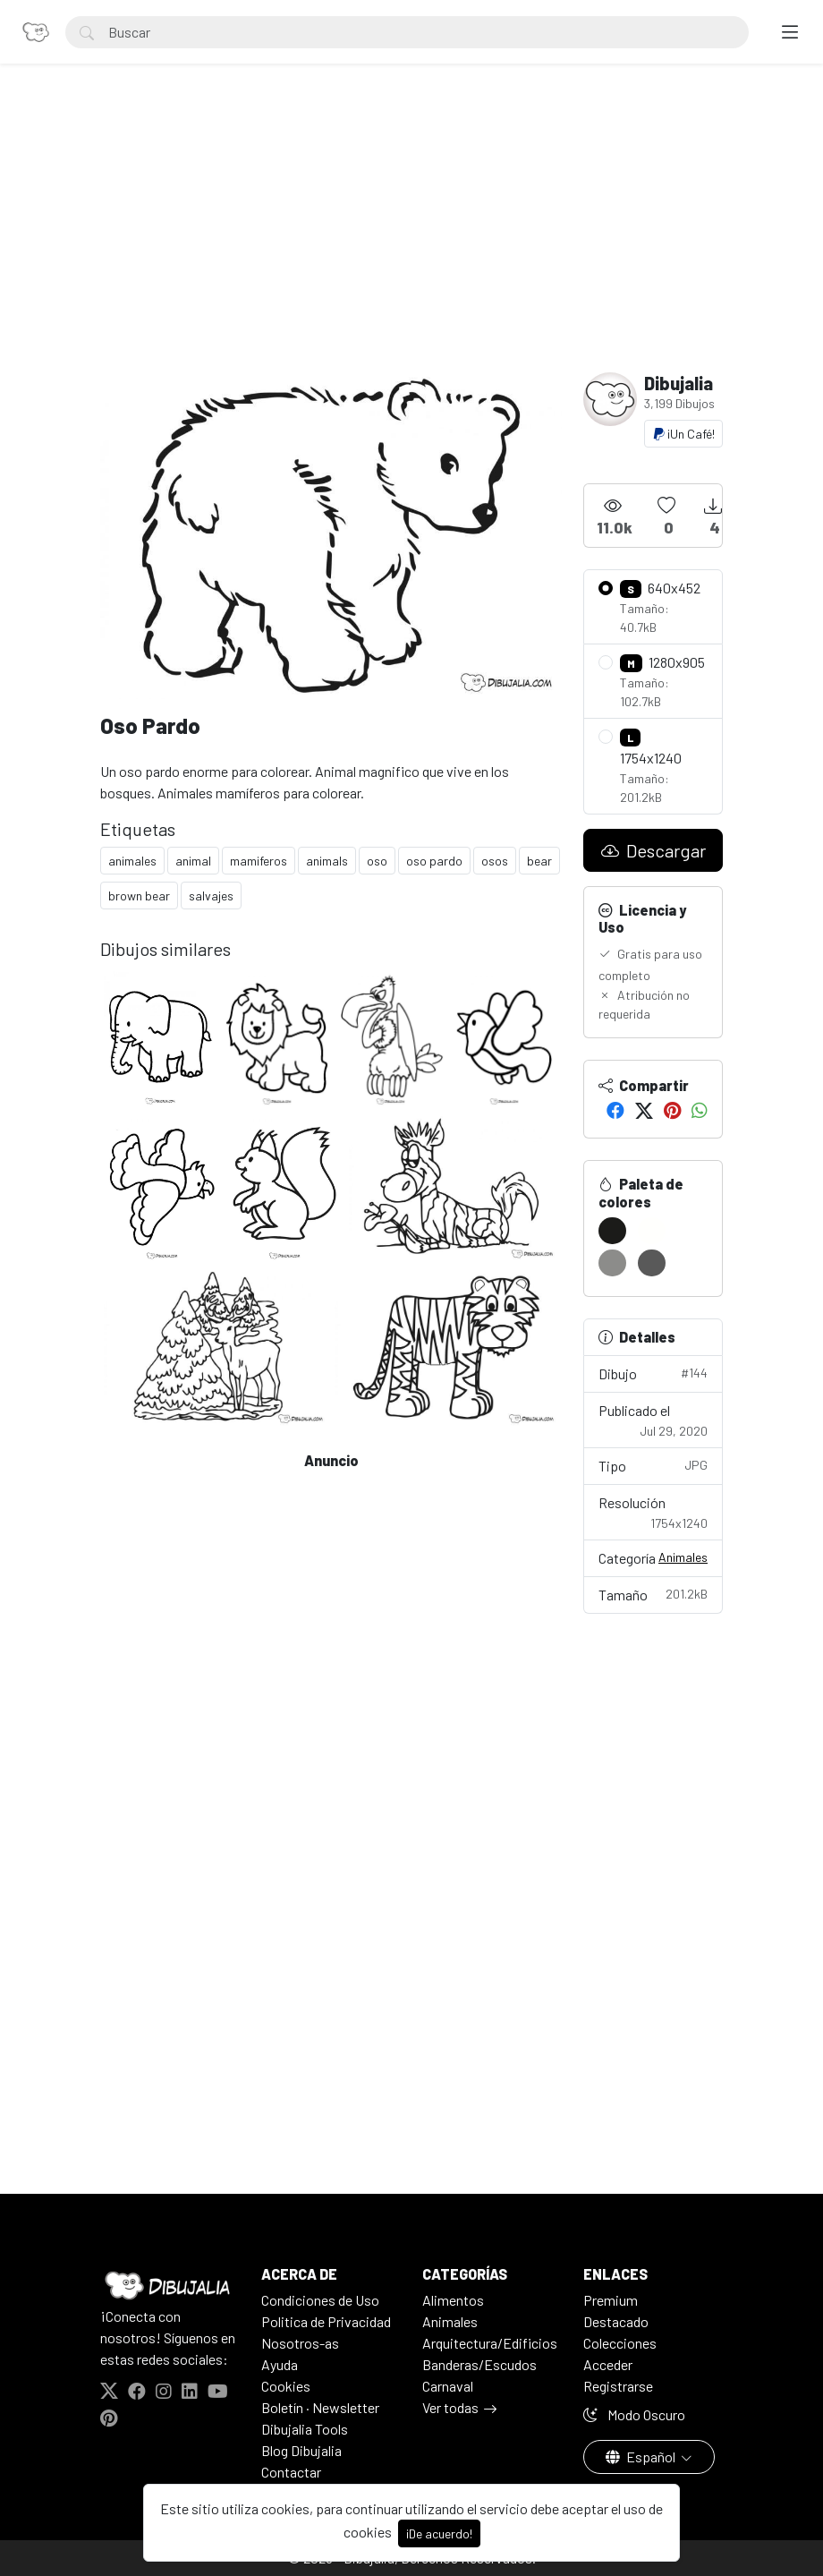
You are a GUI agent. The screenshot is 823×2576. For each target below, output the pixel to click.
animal (193, 860)
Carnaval (447, 2385)
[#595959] (652, 1263)
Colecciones (620, 2342)
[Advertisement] (411, 238)
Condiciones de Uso (320, 2299)
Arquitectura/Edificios (489, 2342)
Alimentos (453, 2299)
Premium (610, 2299)
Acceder (607, 2364)
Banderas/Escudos (479, 2364)
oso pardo (434, 860)
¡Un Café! (683, 433)
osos (494, 860)
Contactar (291, 2471)
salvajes (211, 895)
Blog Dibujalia (301, 2450)
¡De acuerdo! (439, 2533)
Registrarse (618, 2385)
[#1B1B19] (612, 1230)
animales (132, 860)
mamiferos (258, 860)
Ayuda (279, 2364)
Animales (683, 1557)
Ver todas (450, 2407)
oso (377, 860)
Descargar (653, 850)
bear (539, 860)
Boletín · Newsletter (320, 2407)
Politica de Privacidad (326, 2321)
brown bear (139, 895)
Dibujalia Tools (304, 2428)
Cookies (285, 2385)
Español (642, 2456)
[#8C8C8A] (612, 1263)
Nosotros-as (300, 2342)
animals (327, 860)
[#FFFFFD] (652, 1230)
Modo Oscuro (634, 2414)
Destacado (616, 2321)
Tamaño (653, 1593)
